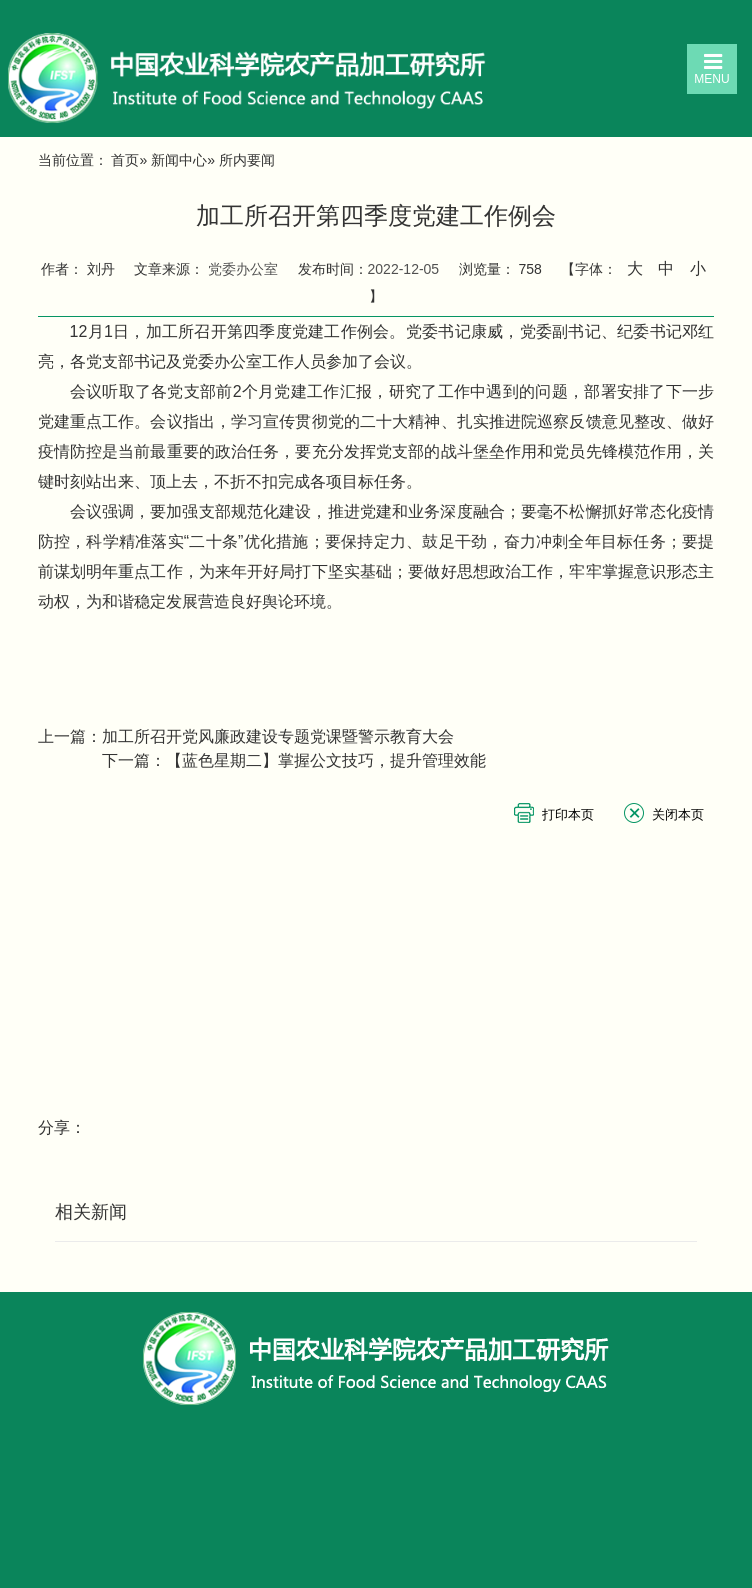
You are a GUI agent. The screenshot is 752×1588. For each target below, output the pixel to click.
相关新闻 (91, 1212)
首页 (125, 160)
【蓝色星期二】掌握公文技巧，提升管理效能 (326, 760)
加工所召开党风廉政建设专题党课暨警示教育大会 (278, 736)
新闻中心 (179, 160)
